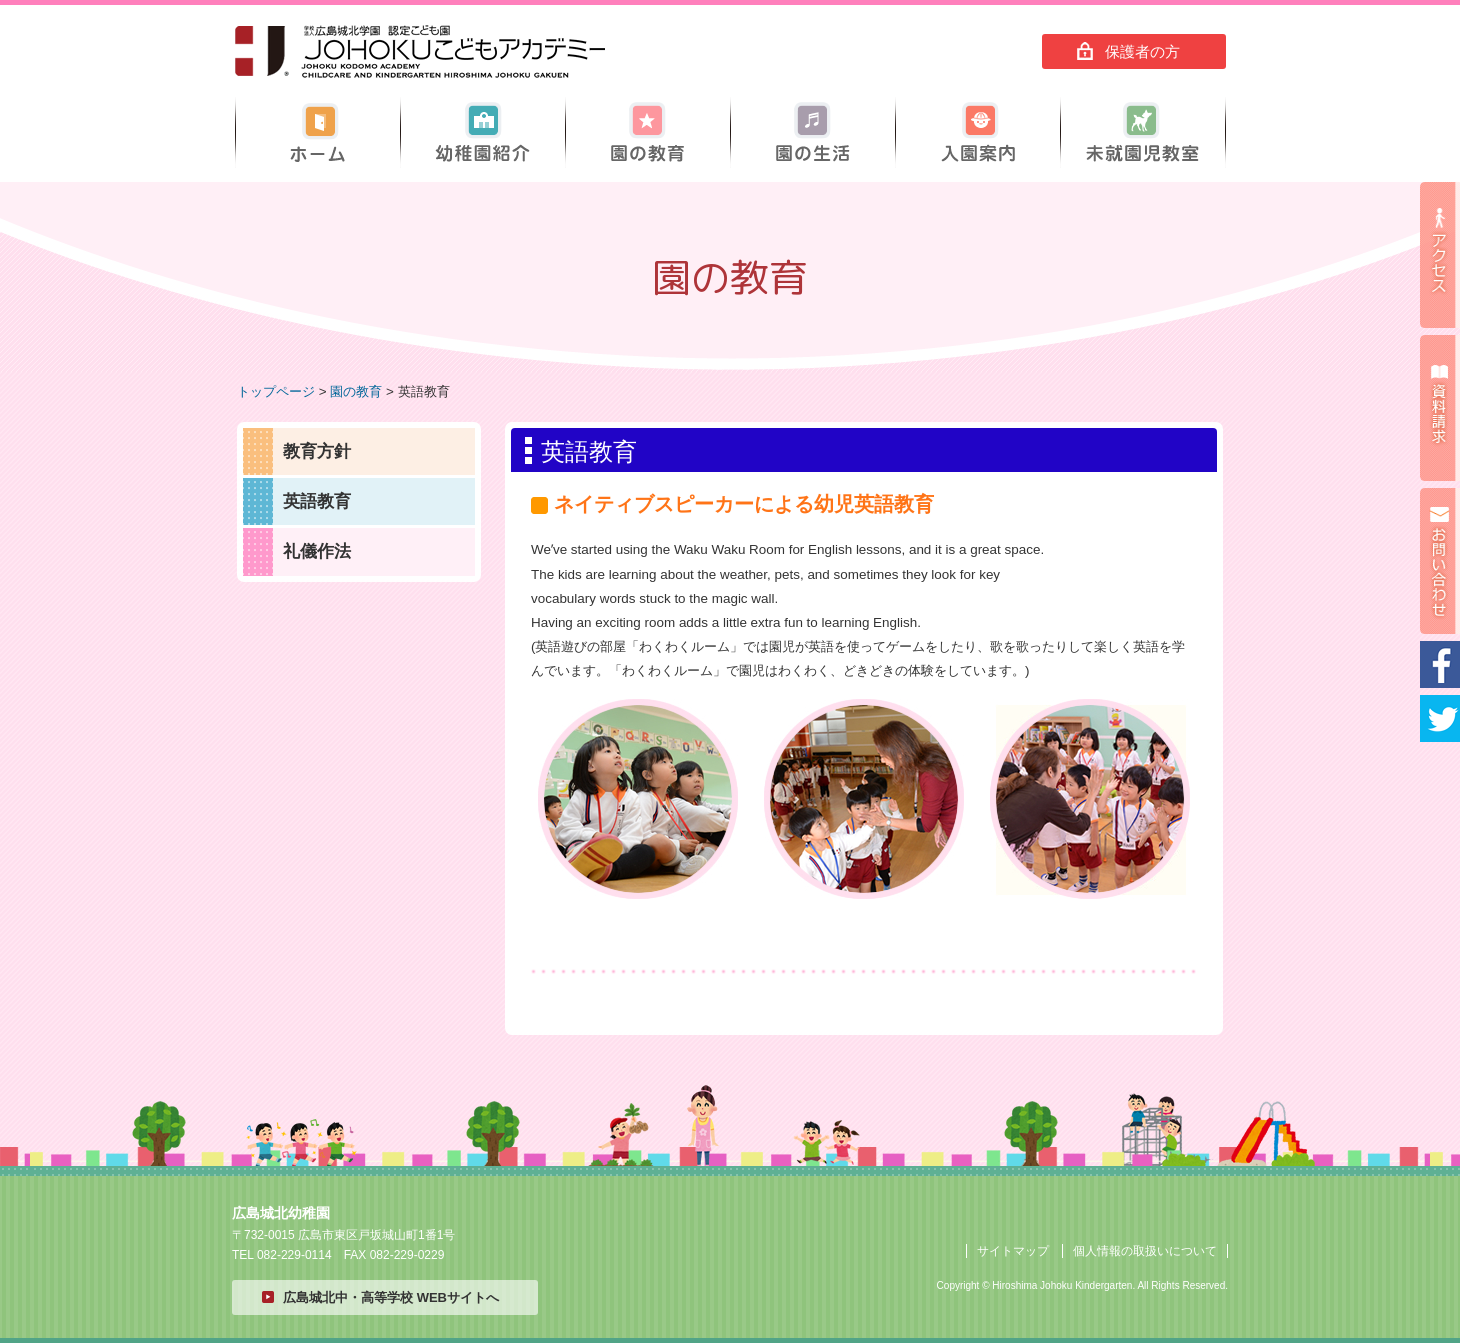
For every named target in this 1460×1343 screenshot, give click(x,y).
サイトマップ (1013, 1251)
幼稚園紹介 (483, 132)
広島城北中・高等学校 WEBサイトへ (391, 1297)
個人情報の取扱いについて (1145, 1251)
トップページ (276, 391)
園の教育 (648, 132)
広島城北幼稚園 (420, 52)
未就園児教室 (1143, 132)
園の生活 (813, 132)
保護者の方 (1142, 51)
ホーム (318, 132)
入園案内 (978, 132)
